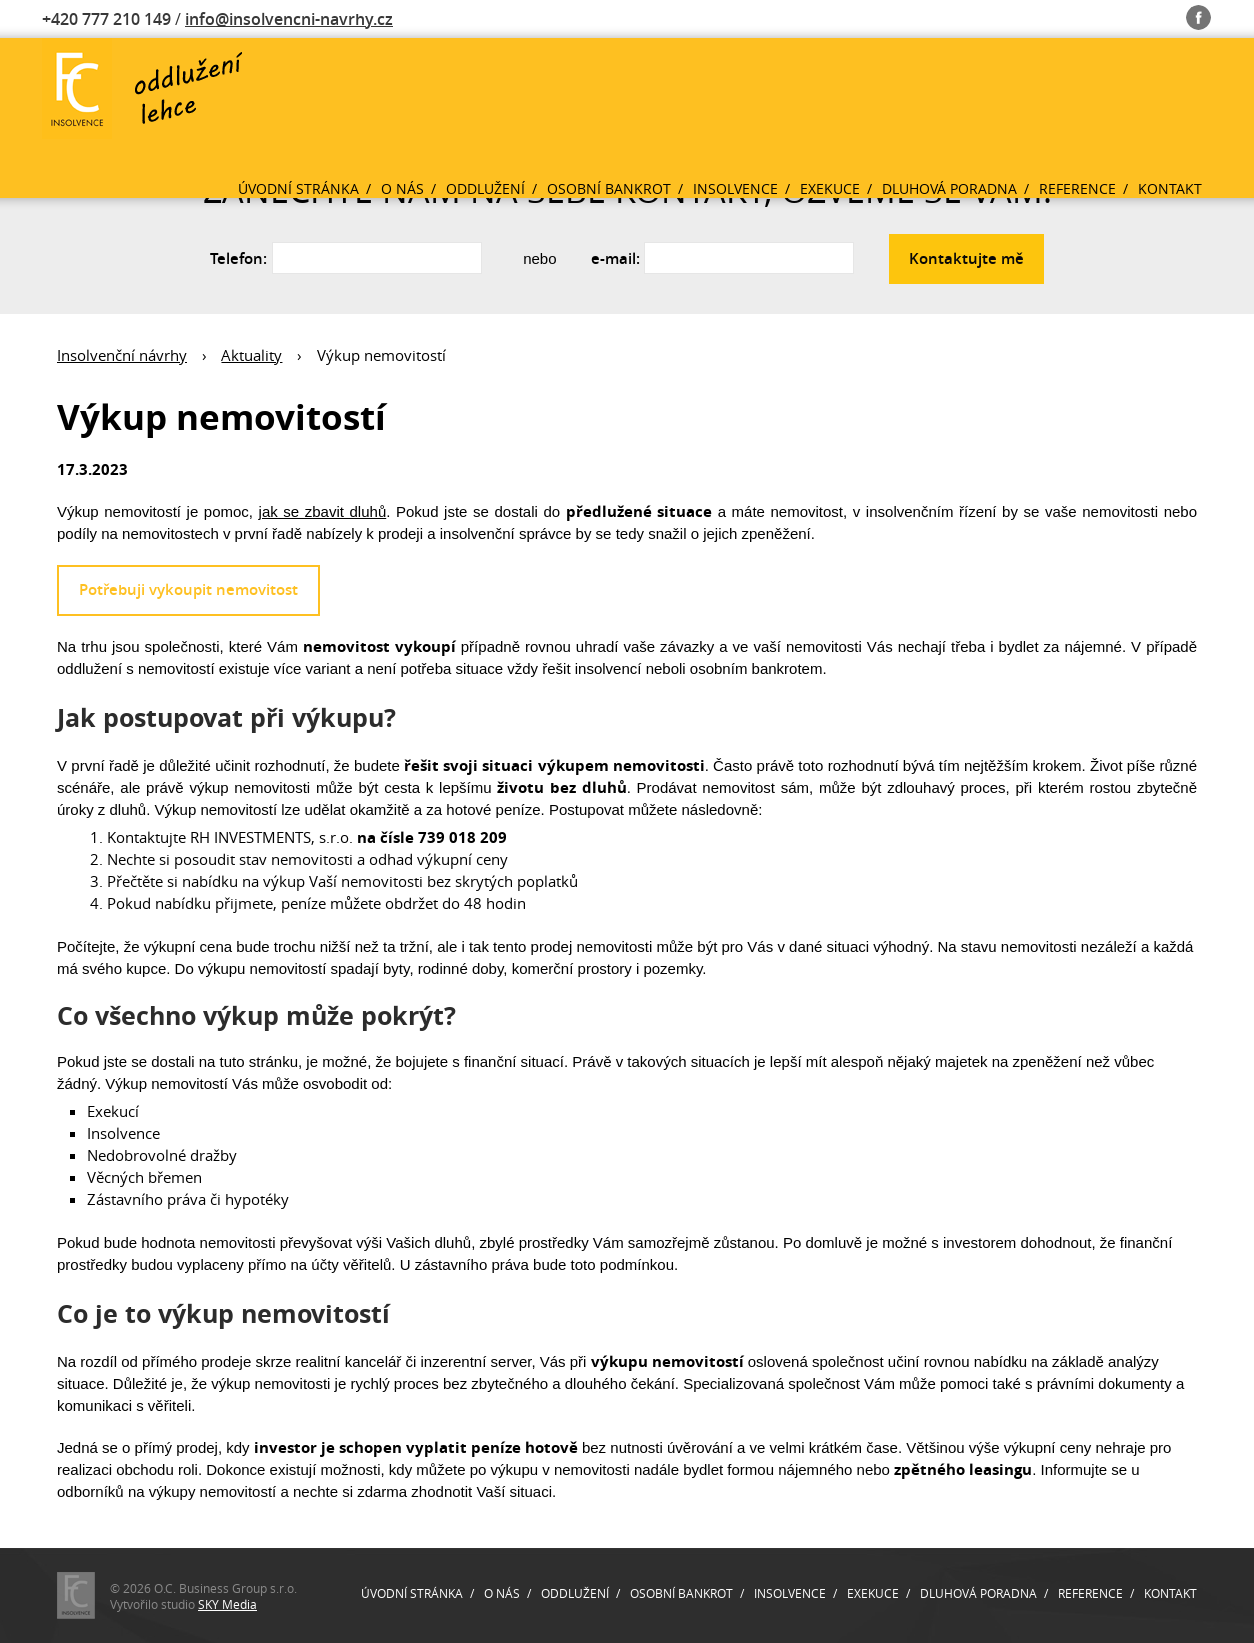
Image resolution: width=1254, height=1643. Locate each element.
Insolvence (735, 188)
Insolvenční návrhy (122, 355)
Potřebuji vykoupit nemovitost (188, 589)
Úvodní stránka (298, 188)
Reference (1077, 188)
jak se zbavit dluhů (323, 511)
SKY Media (227, 1604)
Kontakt (1170, 188)
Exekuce (830, 188)
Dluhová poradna (949, 188)
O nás (402, 188)
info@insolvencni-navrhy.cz (289, 19)
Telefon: (238, 258)
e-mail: (615, 258)
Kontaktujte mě (966, 258)
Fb (1198, 13)
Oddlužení (485, 188)
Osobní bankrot (609, 188)
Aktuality (251, 355)
